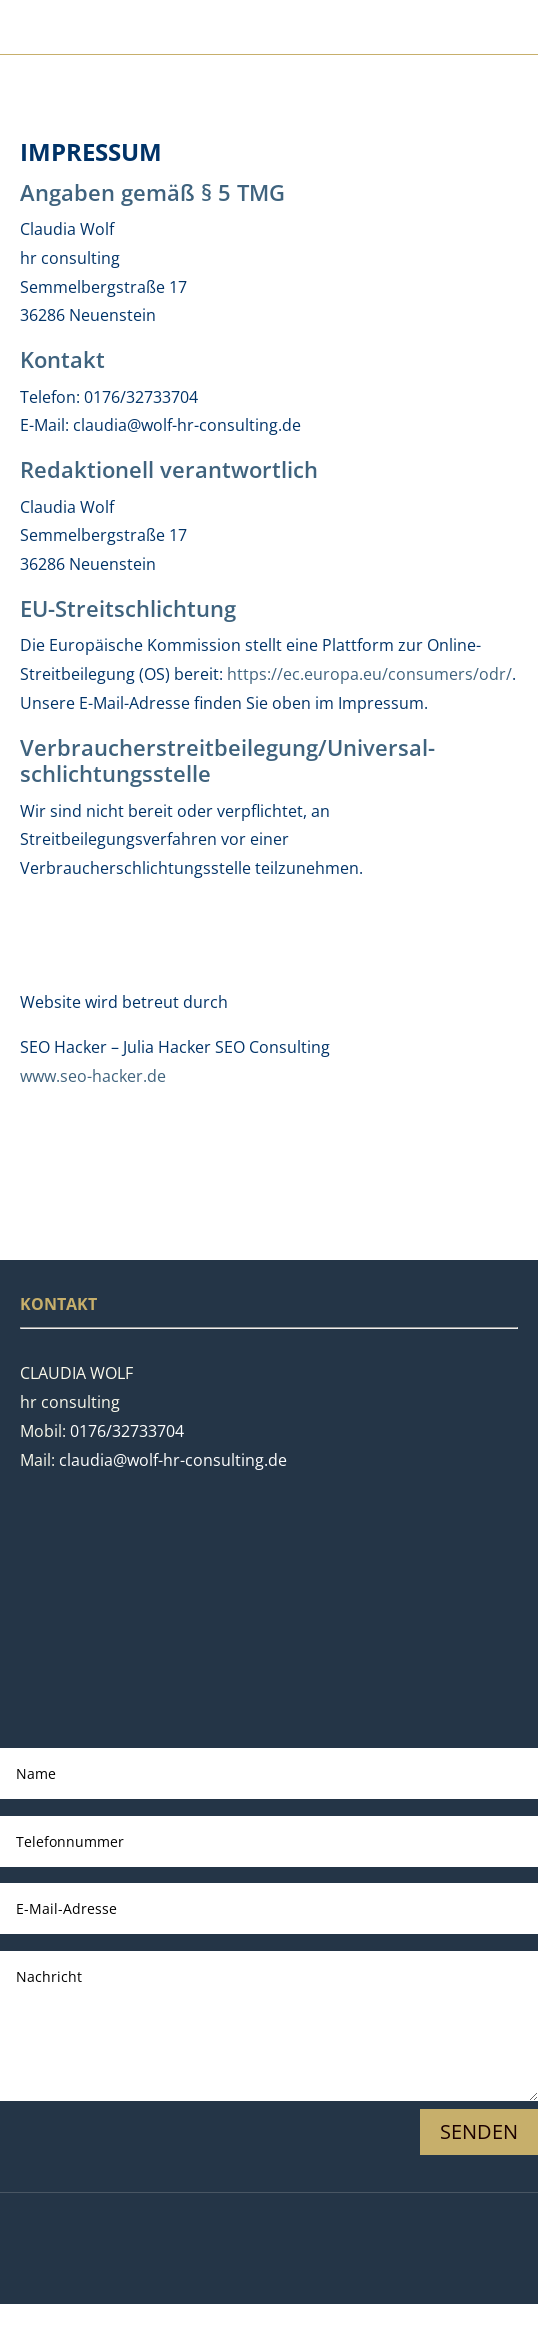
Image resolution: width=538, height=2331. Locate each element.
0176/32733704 (127, 1431)
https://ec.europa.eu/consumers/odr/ (369, 674)
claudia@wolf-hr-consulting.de (173, 1460)
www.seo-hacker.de (93, 1076)
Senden (479, 2131)
